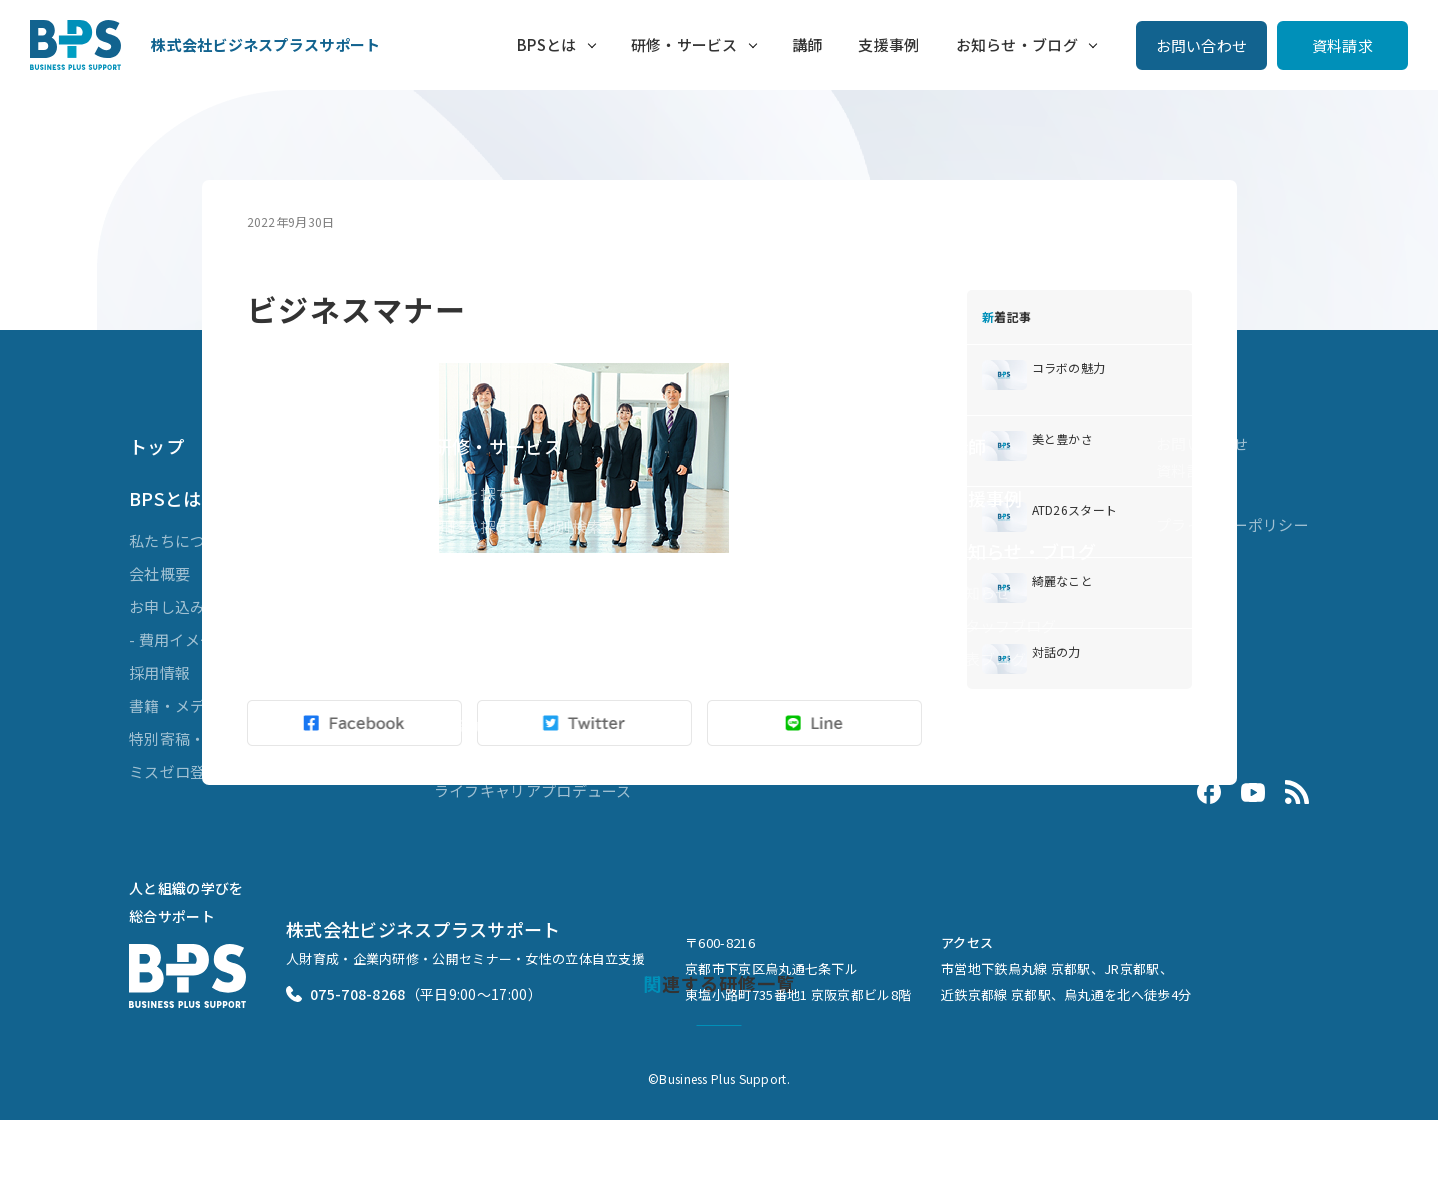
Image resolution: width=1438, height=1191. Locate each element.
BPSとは (547, 44)
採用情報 (159, 672)
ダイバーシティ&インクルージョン (554, 658)
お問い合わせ (1202, 45)
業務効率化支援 (487, 724)
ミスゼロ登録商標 (190, 771)
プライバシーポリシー (1232, 524)
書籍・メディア (182, 705)
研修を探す (472, 493)
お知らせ (980, 592)
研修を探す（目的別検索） (526, 526)
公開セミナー (480, 559)
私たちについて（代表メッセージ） (251, 540)
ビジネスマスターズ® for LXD (534, 625)
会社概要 (159, 573)
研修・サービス (683, 44)
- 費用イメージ (179, 639)
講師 (806, 44)
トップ (156, 446)
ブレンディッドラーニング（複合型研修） (579, 592)
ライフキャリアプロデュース (533, 790)
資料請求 (1342, 45)
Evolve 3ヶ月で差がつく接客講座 (549, 757)
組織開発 (464, 691)
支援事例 (888, 44)
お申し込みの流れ (190, 606)
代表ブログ (988, 658)
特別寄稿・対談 (182, 738)
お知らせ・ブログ (1017, 44)
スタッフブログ (1003, 625)
